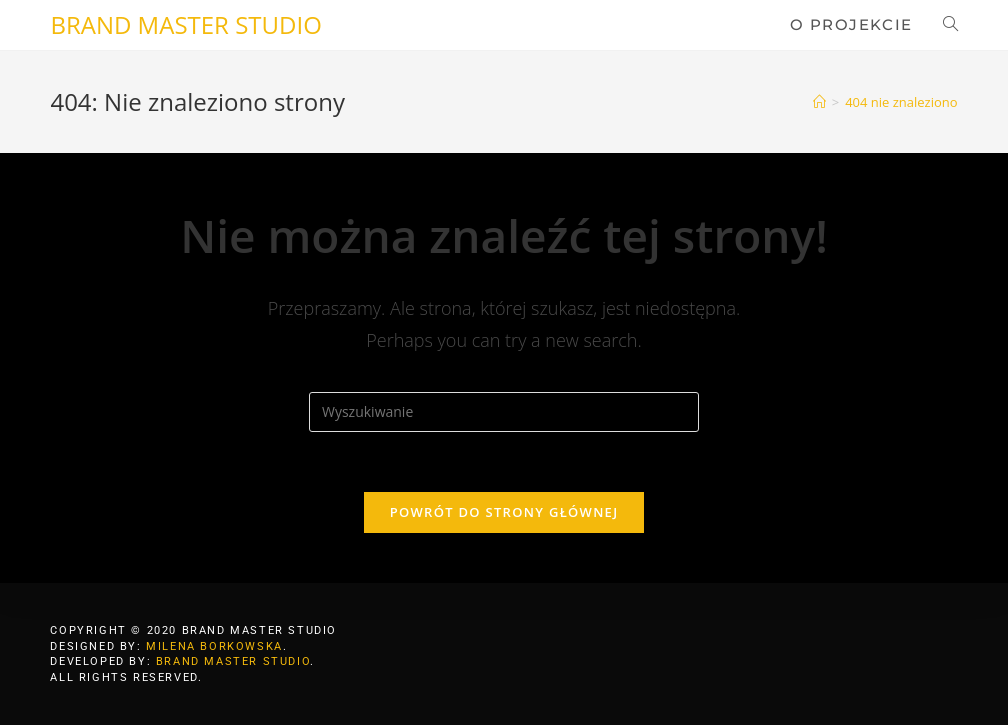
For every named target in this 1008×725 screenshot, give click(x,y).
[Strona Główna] (819, 102)
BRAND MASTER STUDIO (185, 24)
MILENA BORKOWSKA (214, 646)
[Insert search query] (504, 412)
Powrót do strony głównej (504, 512)
